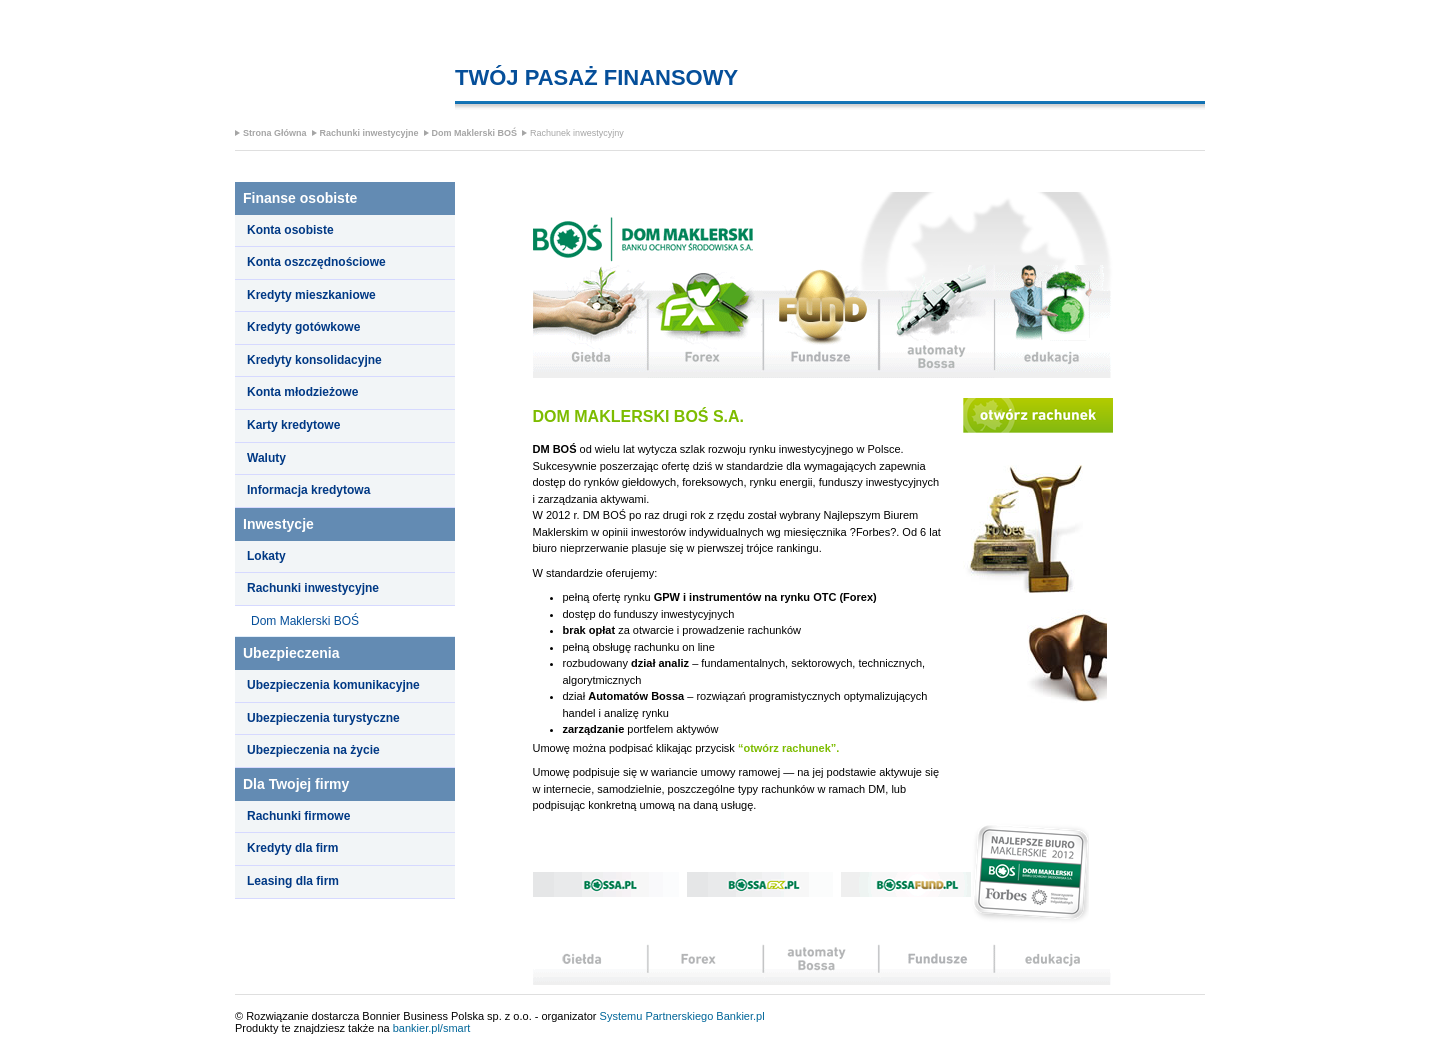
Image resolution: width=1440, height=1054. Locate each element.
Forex (705, 321)
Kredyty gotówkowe (303, 327)
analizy (938, 964)
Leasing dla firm (293, 881)
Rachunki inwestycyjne (369, 133)
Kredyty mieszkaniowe (311, 295)
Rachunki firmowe (298, 816)
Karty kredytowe (293, 425)
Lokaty (266, 556)
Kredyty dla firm (292, 848)
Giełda (590, 321)
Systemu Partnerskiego (657, 1016)
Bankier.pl (740, 1016)
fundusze (821, 321)
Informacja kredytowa (308, 490)
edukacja (1053, 321)
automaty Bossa (937, 321)
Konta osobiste (290, 230)
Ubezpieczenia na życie (313, 750)
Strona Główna (275, 133)
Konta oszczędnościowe (316, 262)
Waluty (266, 458)
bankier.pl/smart (432, 1028)
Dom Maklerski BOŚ (475, 133)
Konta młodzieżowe (302, 392)
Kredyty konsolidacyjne (314, 360)
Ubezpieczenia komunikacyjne (333, 685)
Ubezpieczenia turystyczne (323, 718)
